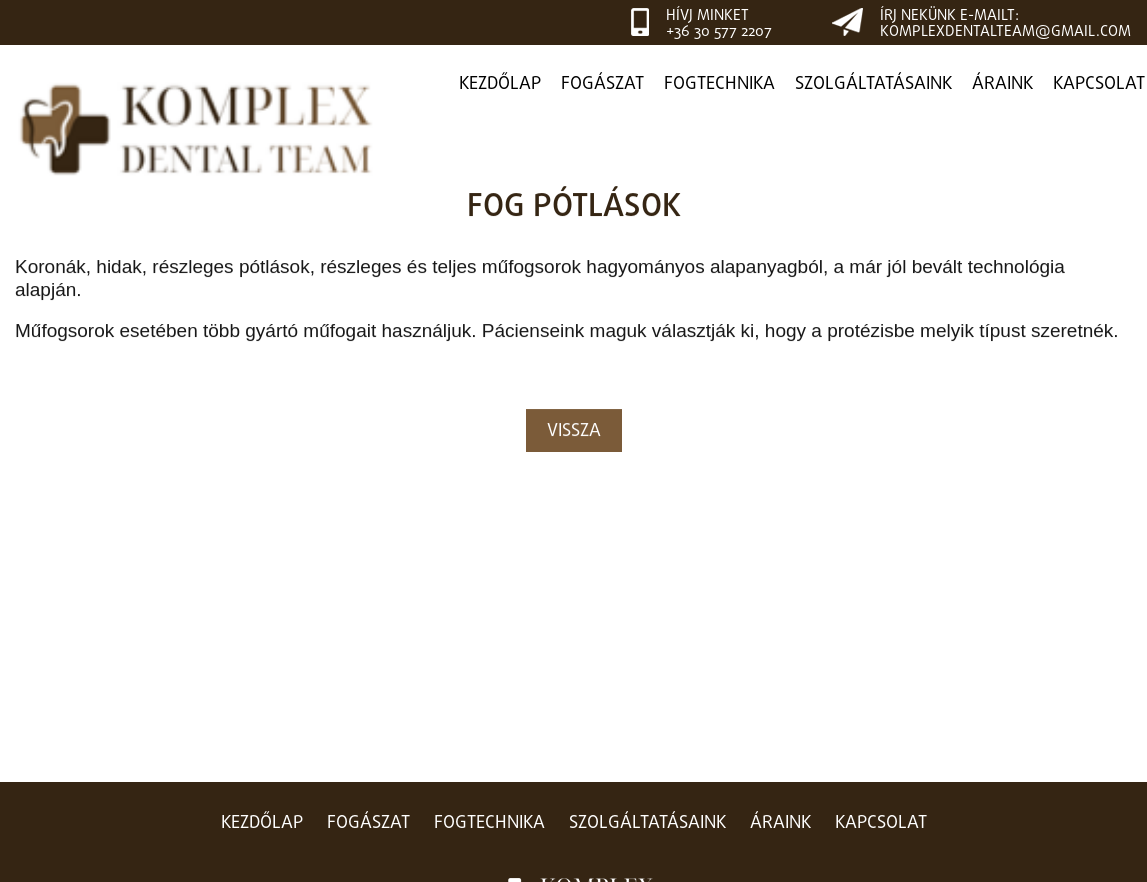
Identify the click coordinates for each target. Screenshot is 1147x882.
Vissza (574, 433)
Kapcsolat (1099, 85)
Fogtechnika (719, 85)
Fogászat (602, 85)
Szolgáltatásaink (873, 85)
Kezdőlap (500, 85)
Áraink (1002, 85)
